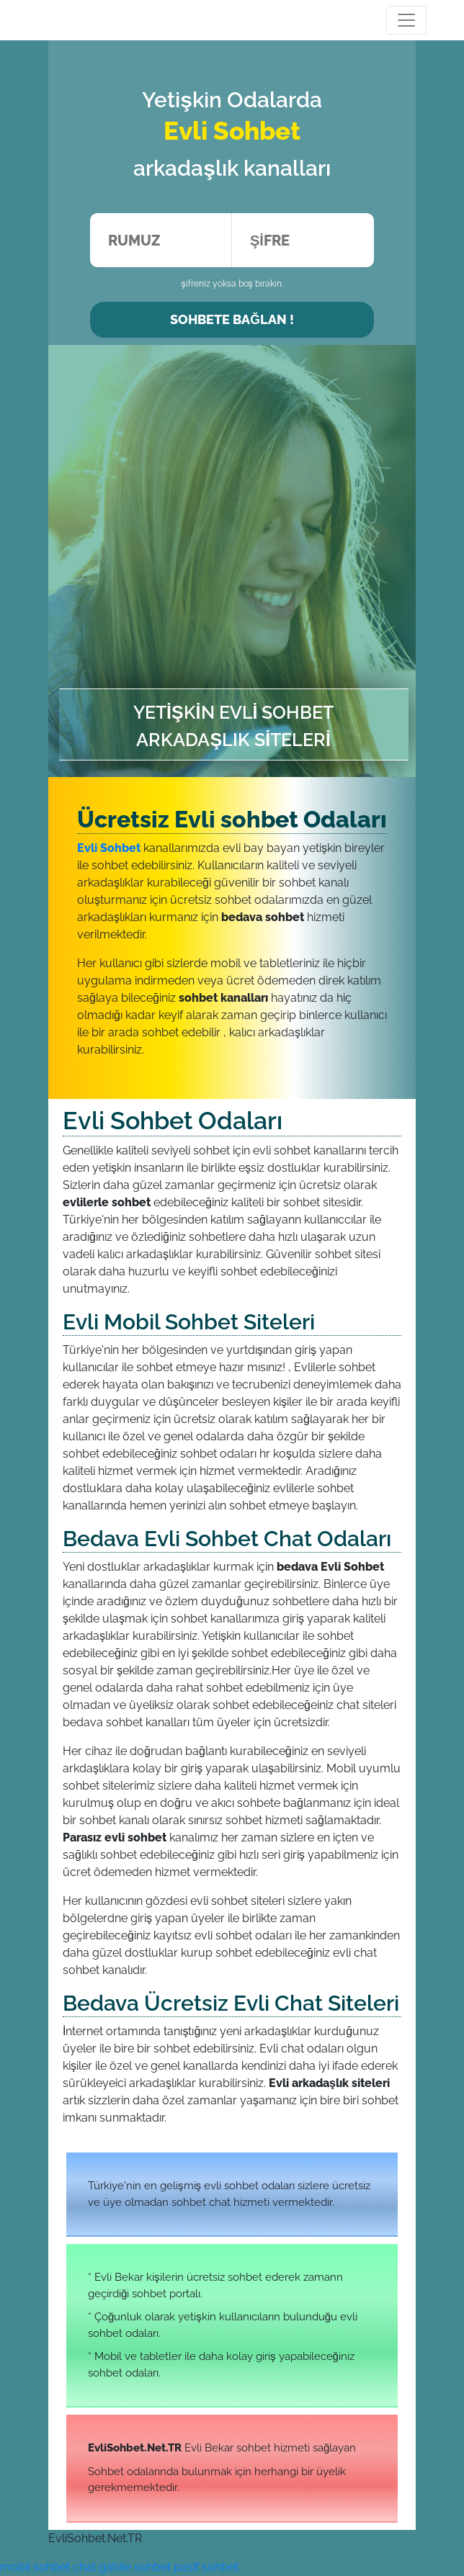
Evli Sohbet (108, 848)
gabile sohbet (135, 2567)
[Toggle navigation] (406, 20)
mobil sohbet (35, 2567)
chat (84, 2567)
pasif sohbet (206, 2567)
